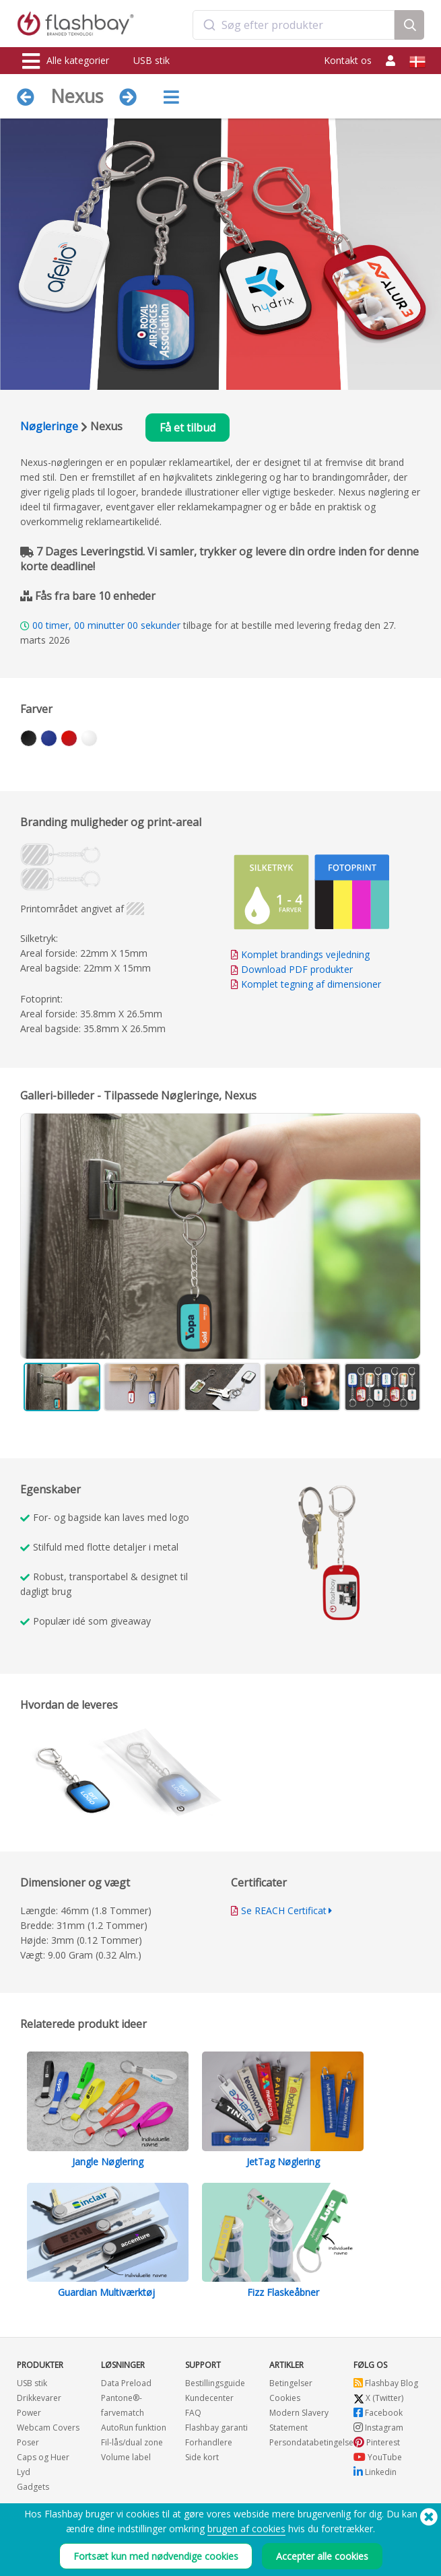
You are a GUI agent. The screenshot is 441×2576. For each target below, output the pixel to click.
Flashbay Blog (385, 2383)
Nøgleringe (49, 426)
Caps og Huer (43, 2457)
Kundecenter (209, 2398)
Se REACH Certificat (284, 1910)
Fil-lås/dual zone (132, 2442)
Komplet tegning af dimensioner (311, 984)
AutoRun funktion (133, 2427)
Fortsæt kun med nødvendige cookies (155, 2556)
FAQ (193, 2412)
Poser (28, 2442)
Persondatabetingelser (313, 2442)
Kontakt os (348, 60)
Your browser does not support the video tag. (326, 1553)
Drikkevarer (39, 2398)
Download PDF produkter (292, 969)
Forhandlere (208, 2442)
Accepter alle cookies (322, 2556)
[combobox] (294, 25)
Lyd (23, 2472)
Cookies (284, 2398)
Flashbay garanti (216, 2427)
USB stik (151, 60)
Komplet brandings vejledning (305, 954)
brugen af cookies (246, 2528)
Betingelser (290, 2383)
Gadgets (33, 2487)
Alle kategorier (65, 61)
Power (29, 2412)
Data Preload (126, 2383)
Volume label (126, 2457)
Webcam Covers (48, 2427)
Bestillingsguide (215, 2383)
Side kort (202, 2457)
